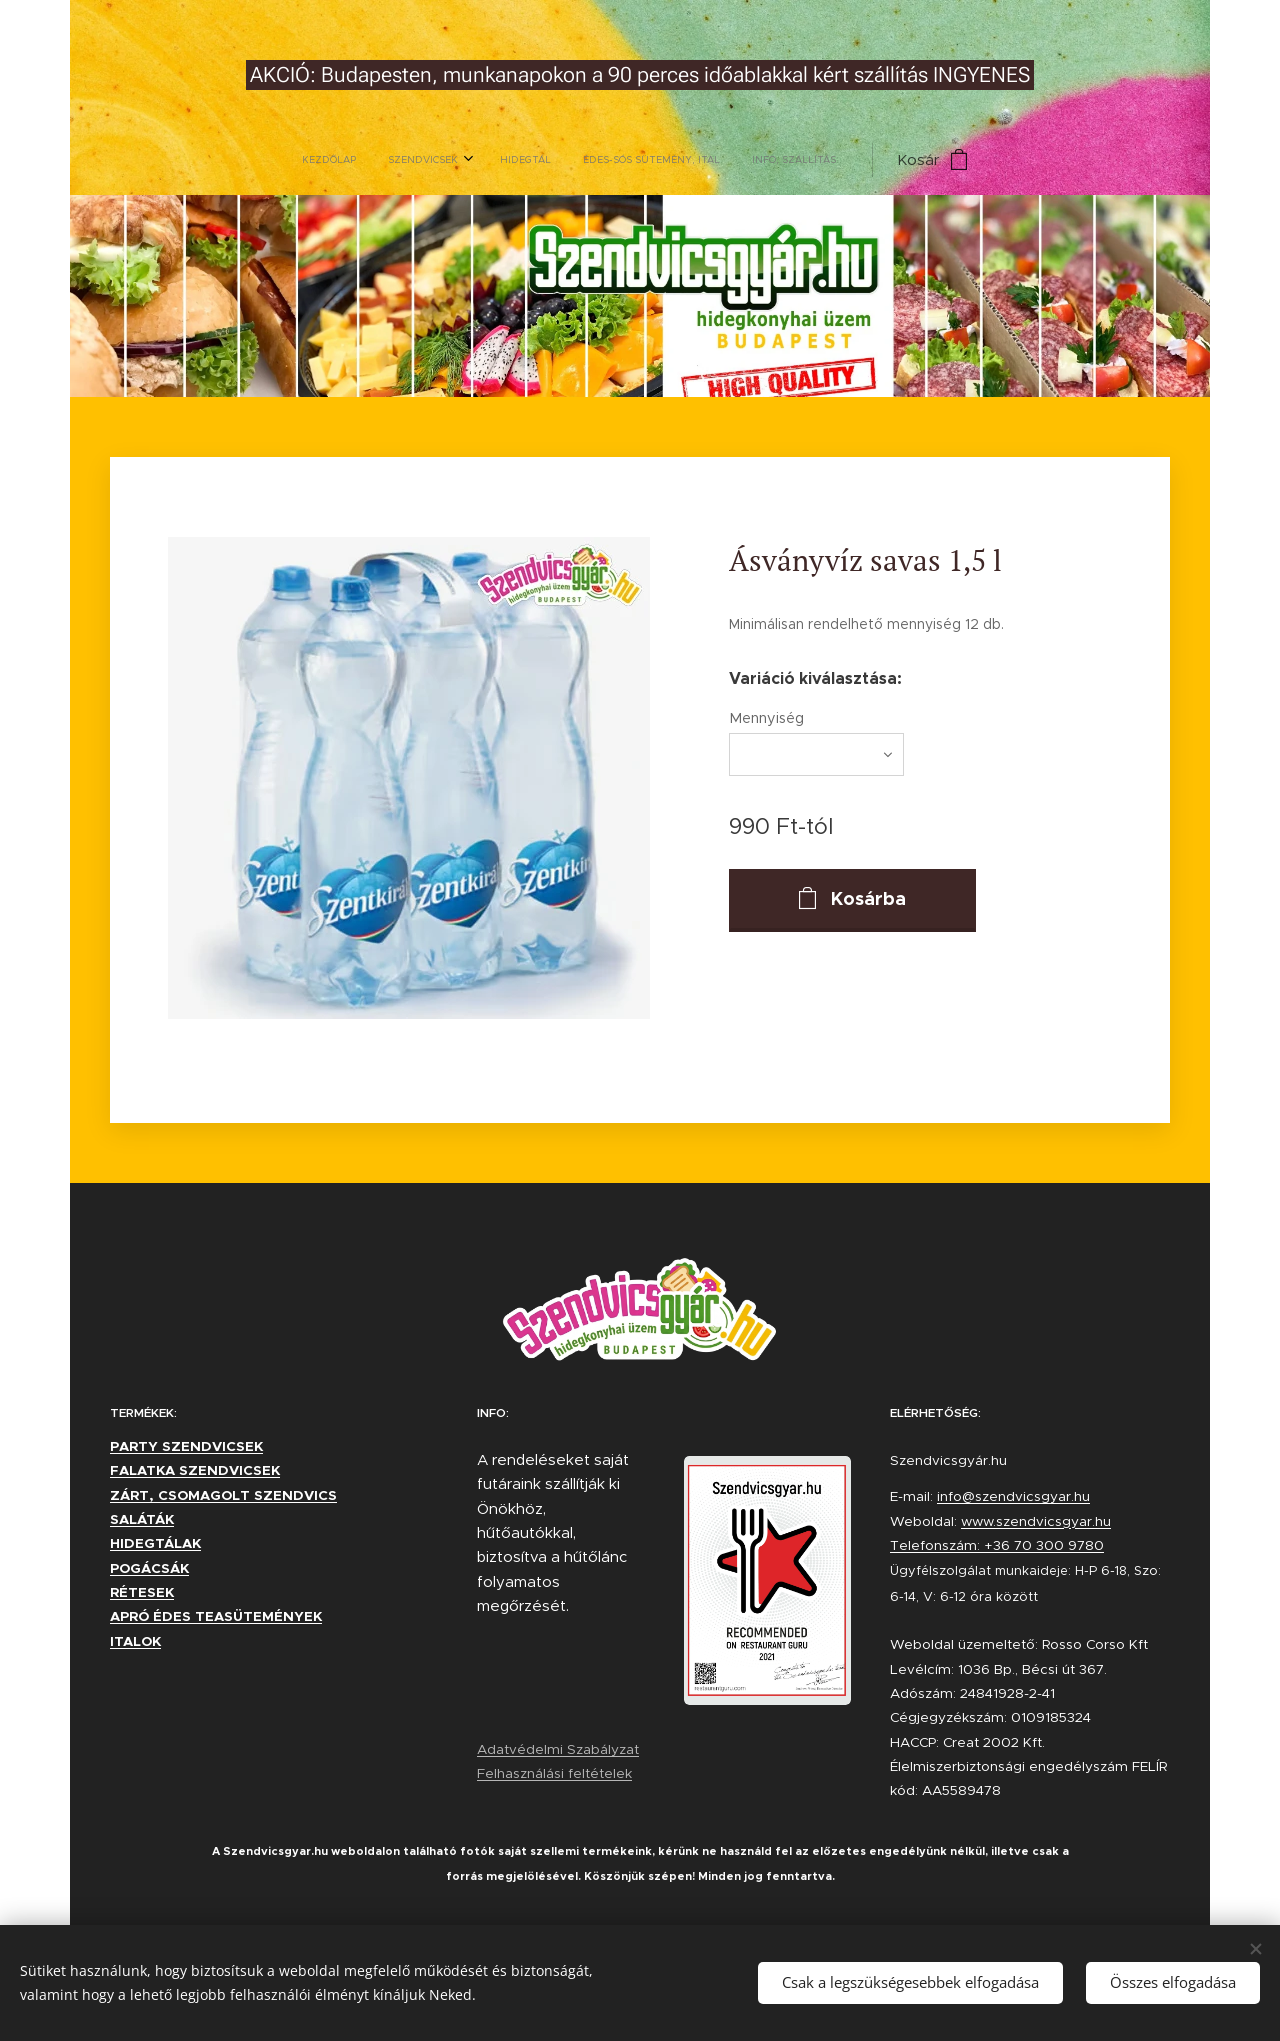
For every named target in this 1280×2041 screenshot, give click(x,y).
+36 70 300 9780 (1044, 1545)
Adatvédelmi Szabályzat (558, 1749)
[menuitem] (508, 160)
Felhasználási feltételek (554, 1773)
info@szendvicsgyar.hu (1013, 1496)
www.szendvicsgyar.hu (1036, 1521)
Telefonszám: (937, 1545)
